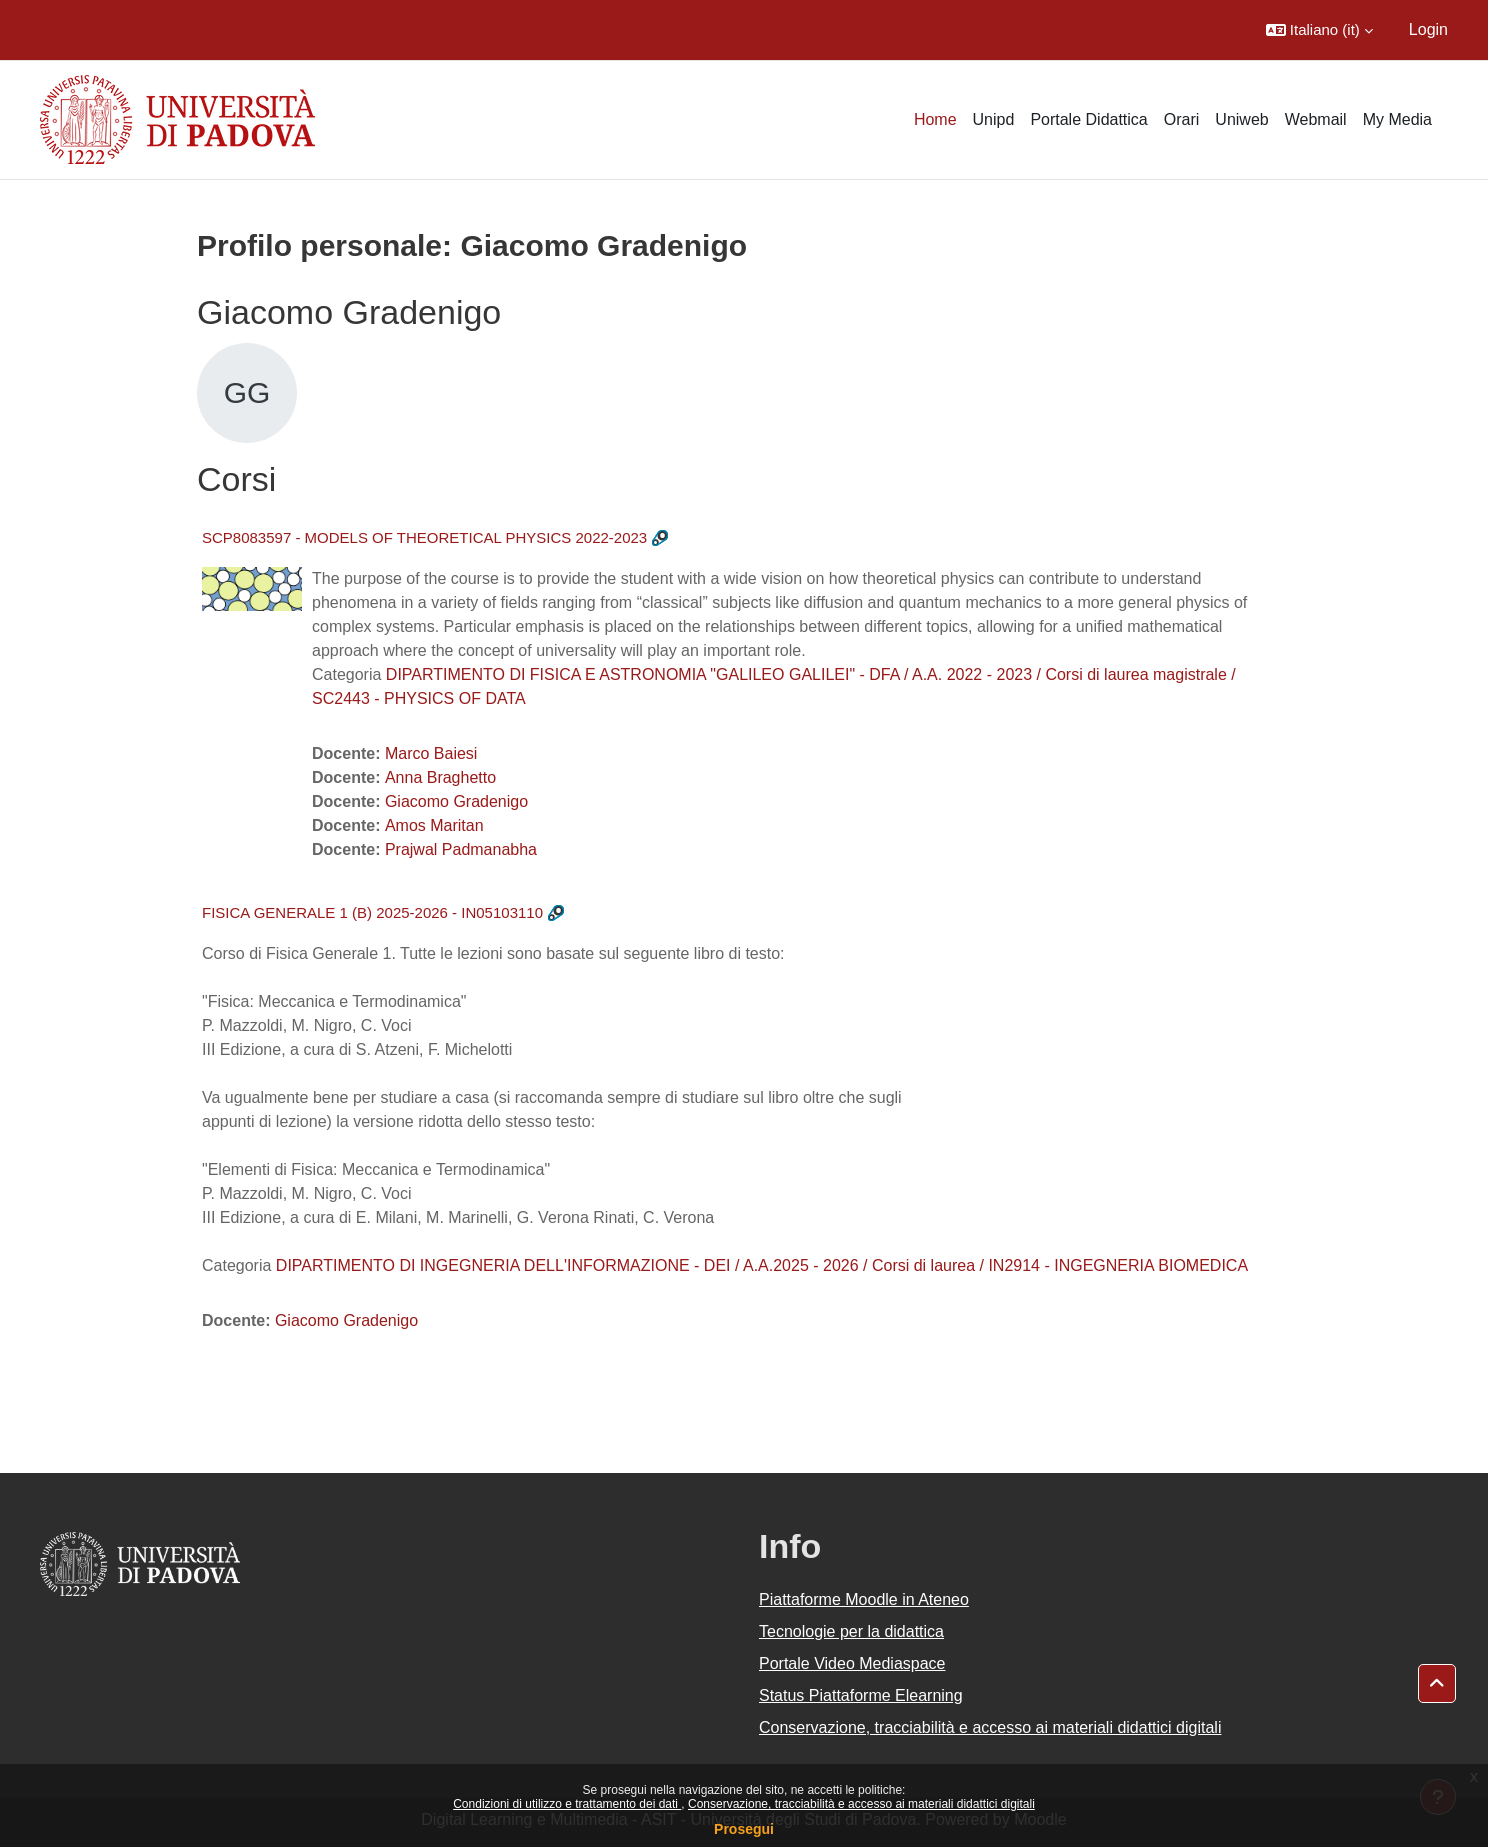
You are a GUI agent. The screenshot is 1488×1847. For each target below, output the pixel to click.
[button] (1319, 30)
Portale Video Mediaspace (852, 1663)
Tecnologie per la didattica (851, 1631)
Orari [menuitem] (1182, 119)
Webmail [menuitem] (1316, 119)
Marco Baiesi (431, 753)
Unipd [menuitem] (994, 119)
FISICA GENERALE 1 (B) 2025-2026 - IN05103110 (372, 912)
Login (1428, 29)
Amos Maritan (434, 825)
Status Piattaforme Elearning (861, 1695)
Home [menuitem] (935, 119)
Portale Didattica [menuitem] (1088, 119)
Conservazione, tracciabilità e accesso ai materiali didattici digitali (861, 1804)
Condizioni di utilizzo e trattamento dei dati (567, 1804)
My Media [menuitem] (1397, 119)
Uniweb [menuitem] (1241, 119)
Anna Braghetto (440, 777)
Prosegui (744, 1829)
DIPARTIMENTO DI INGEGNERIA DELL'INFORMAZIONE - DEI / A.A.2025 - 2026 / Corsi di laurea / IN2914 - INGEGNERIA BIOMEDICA (762, 1265)
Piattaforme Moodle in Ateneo (864, 1599)
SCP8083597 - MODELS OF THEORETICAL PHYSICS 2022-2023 (424, 537)
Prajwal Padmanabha (461, 849)
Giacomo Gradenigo (456, 801)
